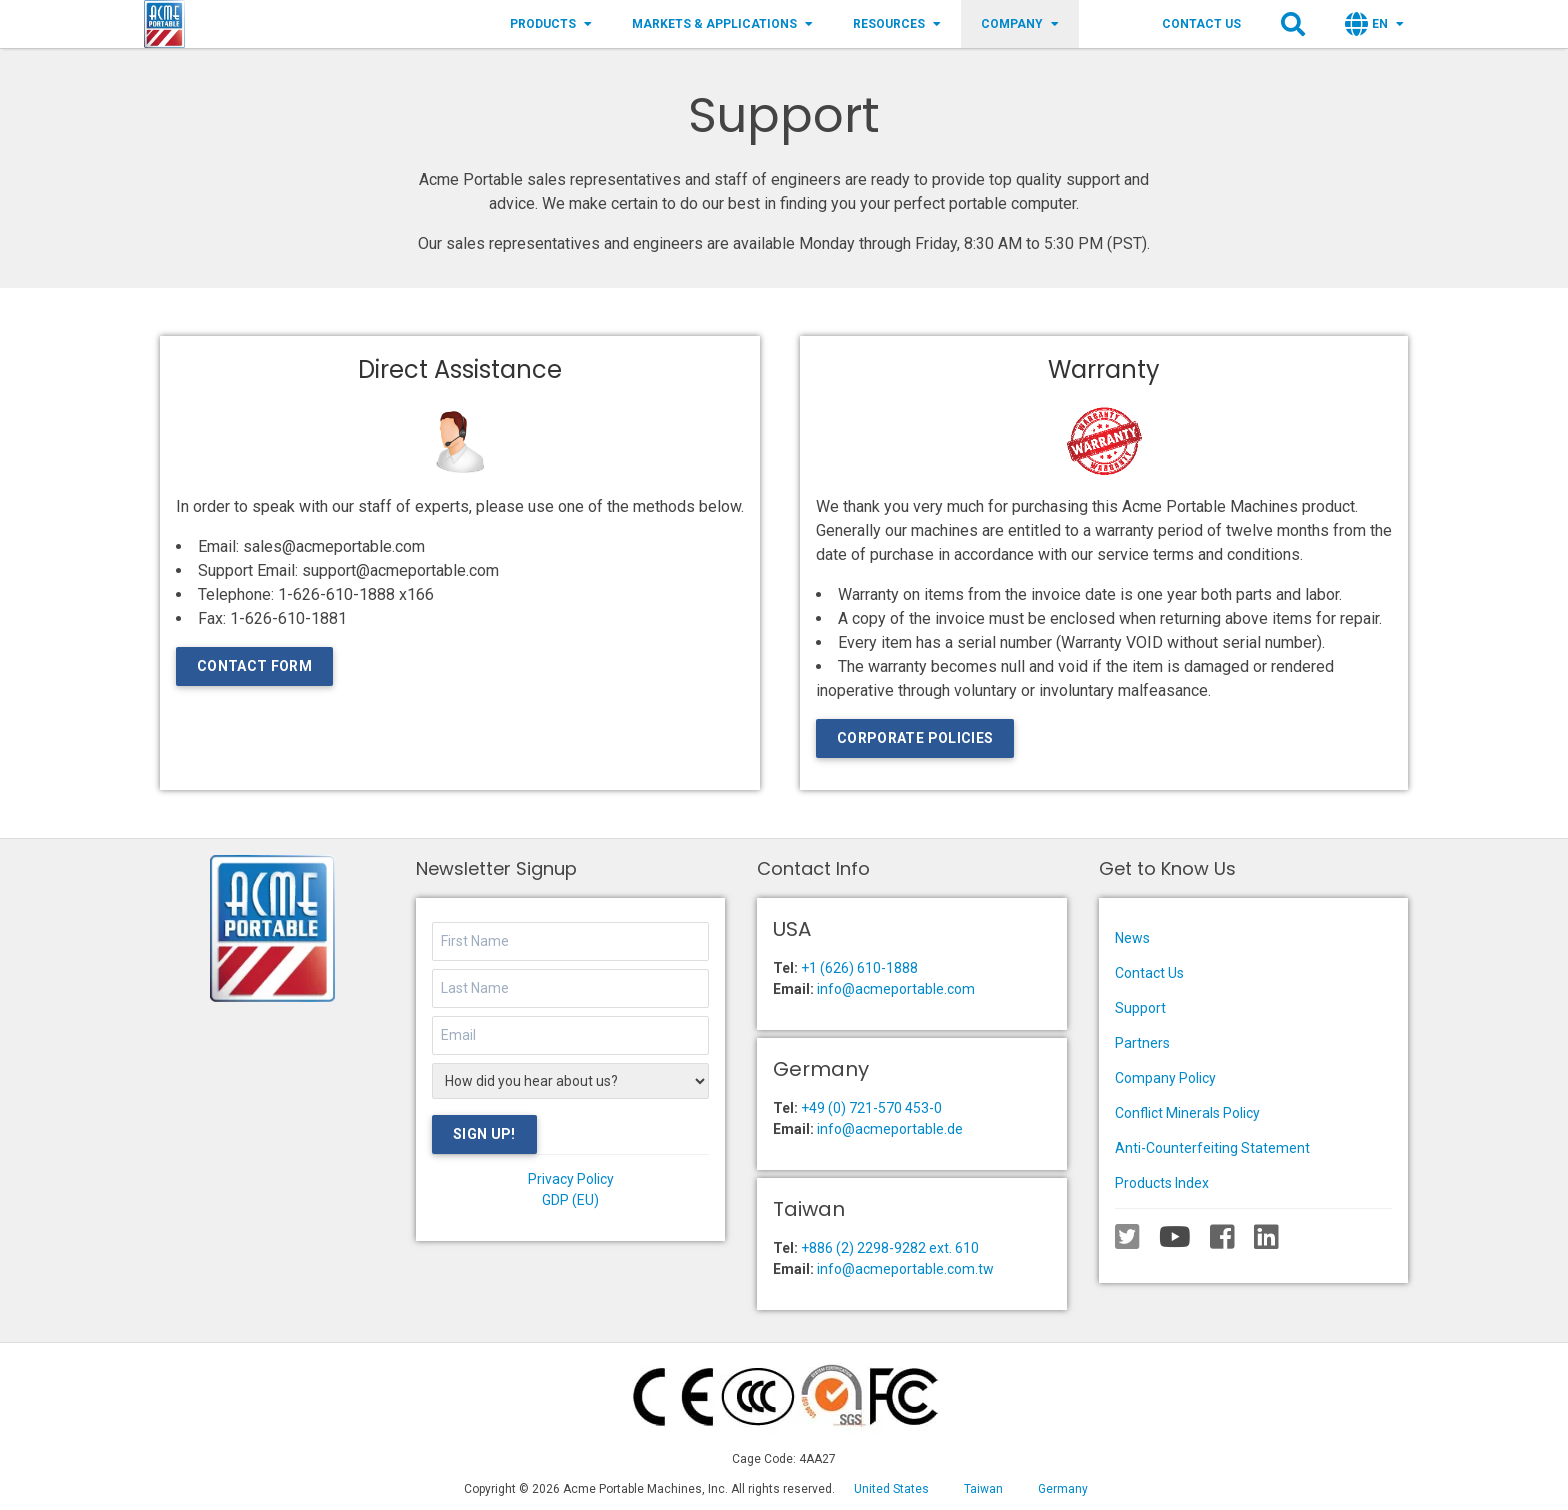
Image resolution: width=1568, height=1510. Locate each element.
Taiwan (983, 1489)
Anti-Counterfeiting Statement (1212, 1148)
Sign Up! (484, 1134)
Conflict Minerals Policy (1187, 1113)
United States (891, 1489)
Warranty (1104, 369)
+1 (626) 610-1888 (859, 968)
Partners (1142, 1043)
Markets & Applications (722, 24)
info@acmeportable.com (896, 989)
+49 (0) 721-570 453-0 (871, 1108)
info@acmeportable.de (890, 1129)
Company (1020, 24)
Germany (1063, 1489)
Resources (897, 24)
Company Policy (1165, 1078)
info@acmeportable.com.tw (905, 1269)
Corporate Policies (915, 738)
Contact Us (1201, 24)
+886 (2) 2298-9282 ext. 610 (890, 1248)
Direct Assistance (460, 369)
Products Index (1162, 1183)
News (1132, 938)
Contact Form (254, 666)
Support (1140, 1008)
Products (551, 24)
